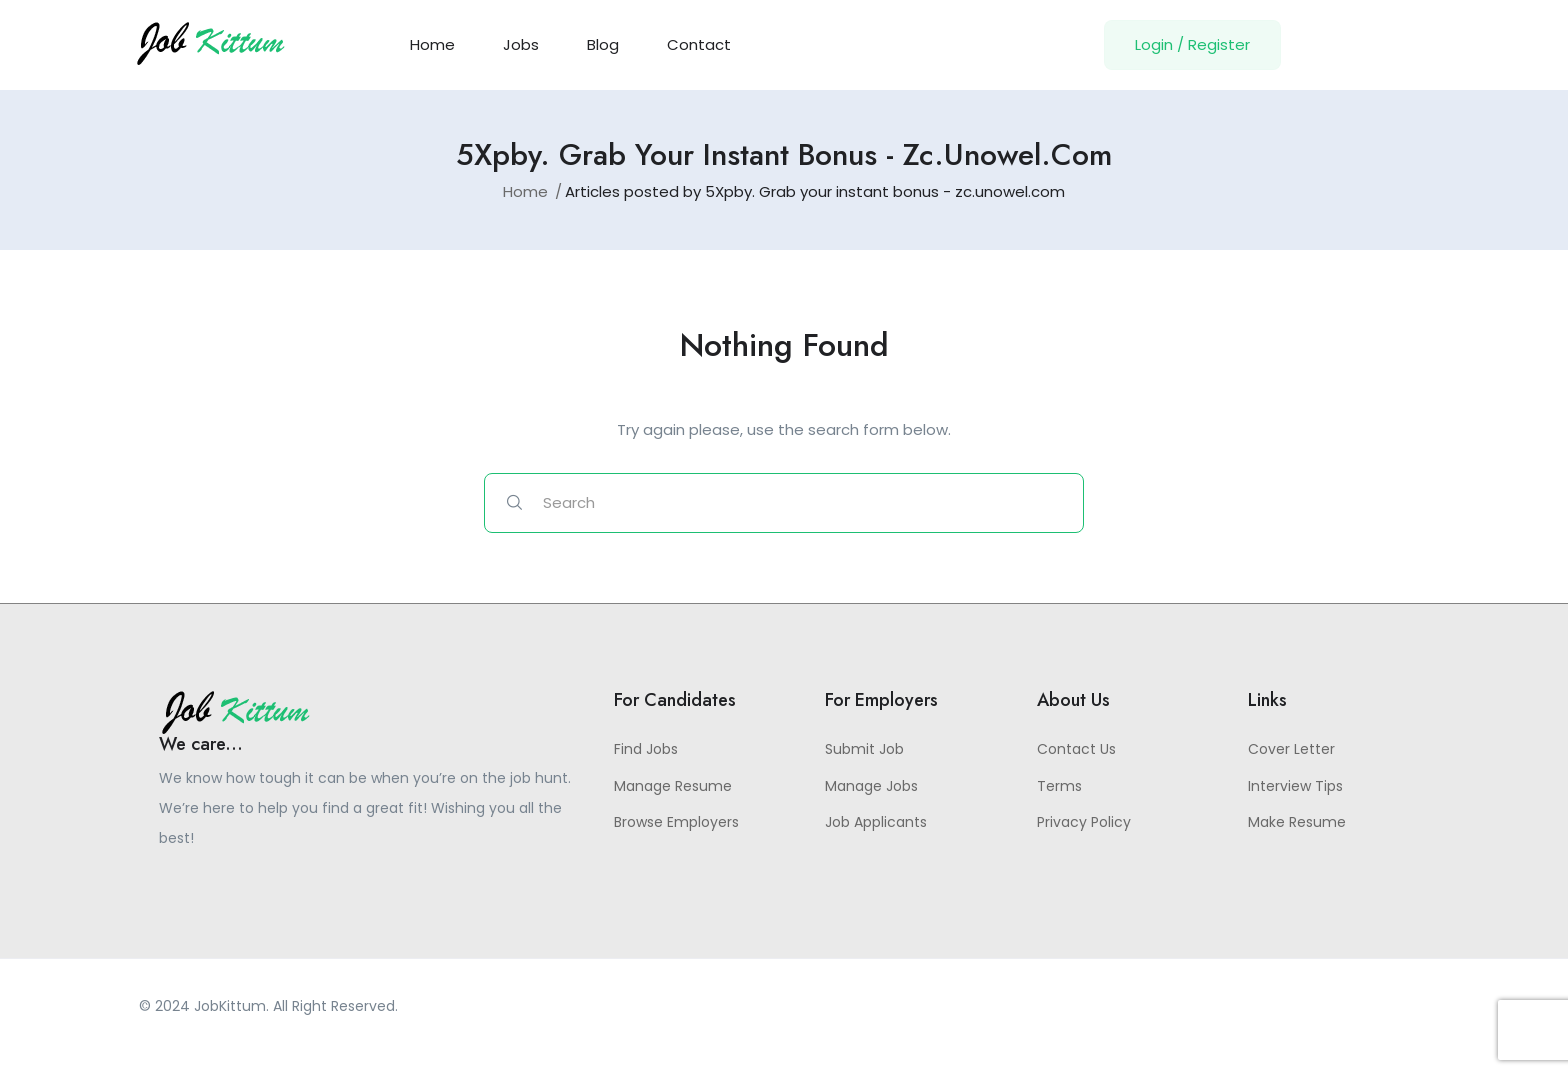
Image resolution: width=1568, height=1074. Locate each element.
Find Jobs (646, 749)
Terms (1059, 786)
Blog (603, 44)
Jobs (521, 44)
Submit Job (864, 749)
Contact (699, 44)
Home (432, 44)
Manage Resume (673, 786)
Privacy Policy (1084, 822)
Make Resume (1297, 822)
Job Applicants (876, 822)
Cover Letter (1291, 749)
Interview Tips (1295, 786)
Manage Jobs (871, 786)
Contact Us (1076, 749)
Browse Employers (676, 822)
